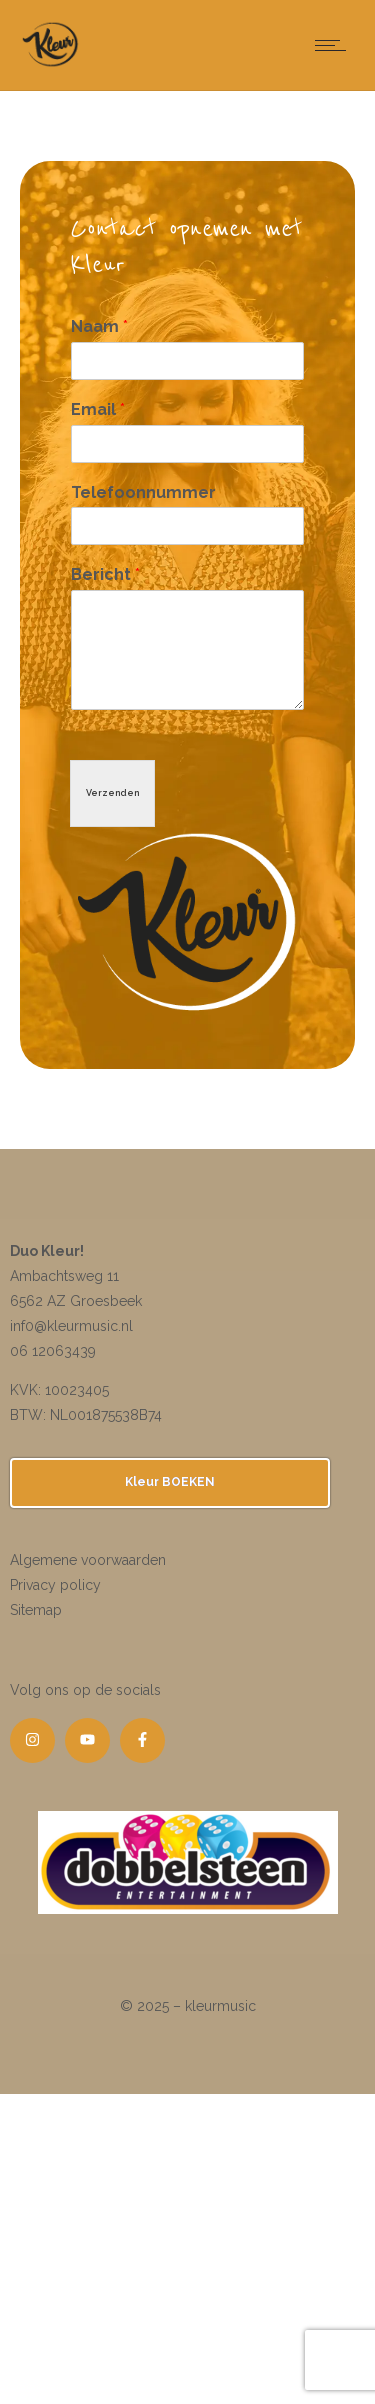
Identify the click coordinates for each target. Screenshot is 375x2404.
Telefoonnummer (143, 492)
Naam (99, 326)
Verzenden (112, 793)
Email (98, 409)
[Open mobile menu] (335, 45)
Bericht (105, 574)
